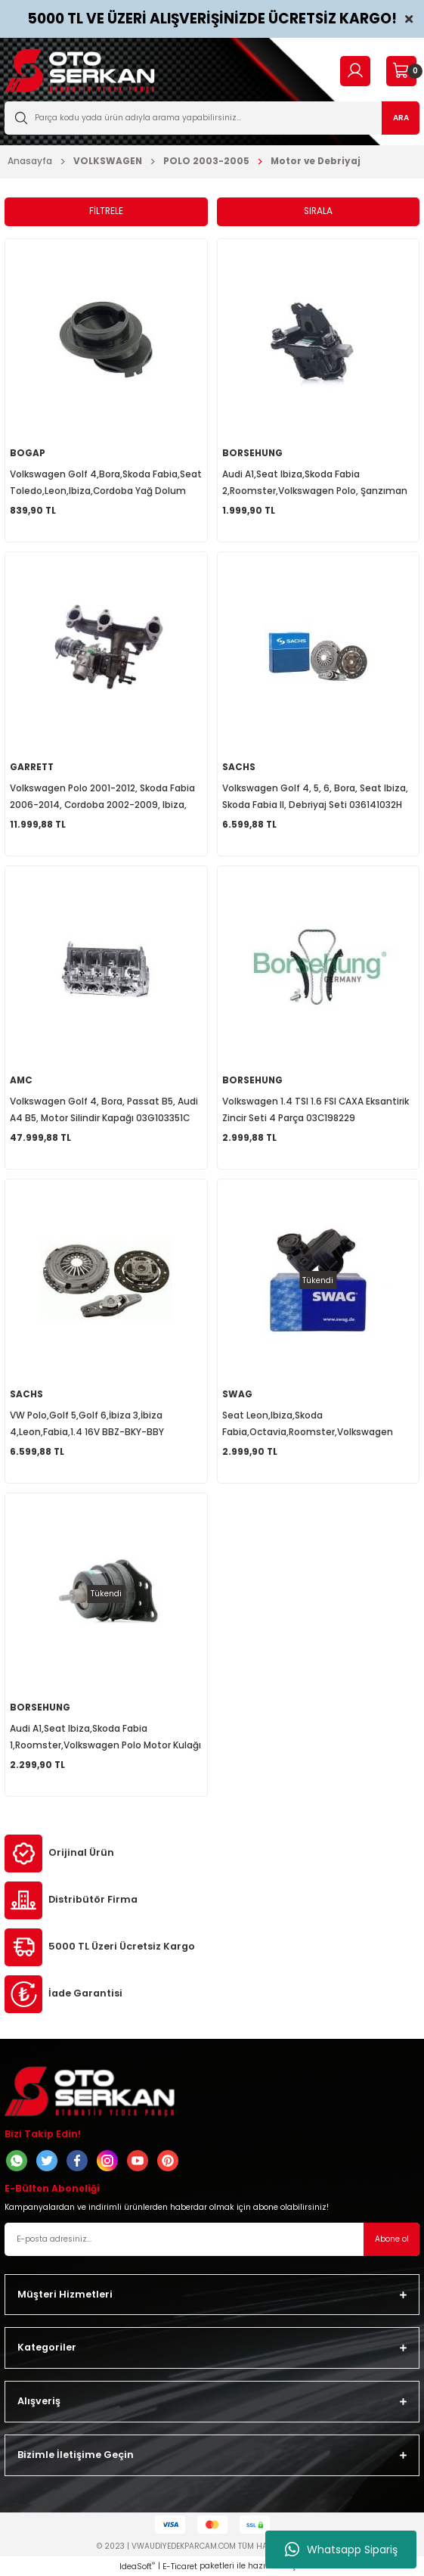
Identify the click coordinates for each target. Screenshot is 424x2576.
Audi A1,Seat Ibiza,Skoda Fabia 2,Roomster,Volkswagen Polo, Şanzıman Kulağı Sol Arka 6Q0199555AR (314, 483)
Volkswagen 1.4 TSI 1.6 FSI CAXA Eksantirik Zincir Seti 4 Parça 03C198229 (315, 1109)
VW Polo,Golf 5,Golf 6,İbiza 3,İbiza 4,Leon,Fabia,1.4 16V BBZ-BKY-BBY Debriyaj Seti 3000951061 (87, 1424)
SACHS (238, 767)
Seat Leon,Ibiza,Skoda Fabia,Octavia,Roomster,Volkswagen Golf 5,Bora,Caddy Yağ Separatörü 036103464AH (307, 1424)
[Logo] (80, 70)
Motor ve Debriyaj (316, 161)
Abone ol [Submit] (392, 2239)
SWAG (237, 1394)
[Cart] (400, 71)
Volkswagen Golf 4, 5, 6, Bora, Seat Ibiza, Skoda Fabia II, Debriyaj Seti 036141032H (315, 796)
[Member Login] (355, 70)
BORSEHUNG (252, 453)
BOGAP (27, 453)
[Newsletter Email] (212, 2239)
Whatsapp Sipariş (341, 2549)
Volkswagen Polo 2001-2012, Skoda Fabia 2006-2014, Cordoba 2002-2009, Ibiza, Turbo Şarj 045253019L (102, 797)
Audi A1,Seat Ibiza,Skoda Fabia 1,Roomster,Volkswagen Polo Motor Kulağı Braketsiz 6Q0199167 (105, 1738)
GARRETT (32, 767)
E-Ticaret (179, 2566)
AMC (21, 1080)
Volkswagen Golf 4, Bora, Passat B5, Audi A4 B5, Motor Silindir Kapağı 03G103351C (104, 1109)
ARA (401, 117)
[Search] (212, 118)
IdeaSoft (137, 2566)
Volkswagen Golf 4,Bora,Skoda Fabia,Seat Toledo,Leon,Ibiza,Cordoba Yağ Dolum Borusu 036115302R (106, 483)
